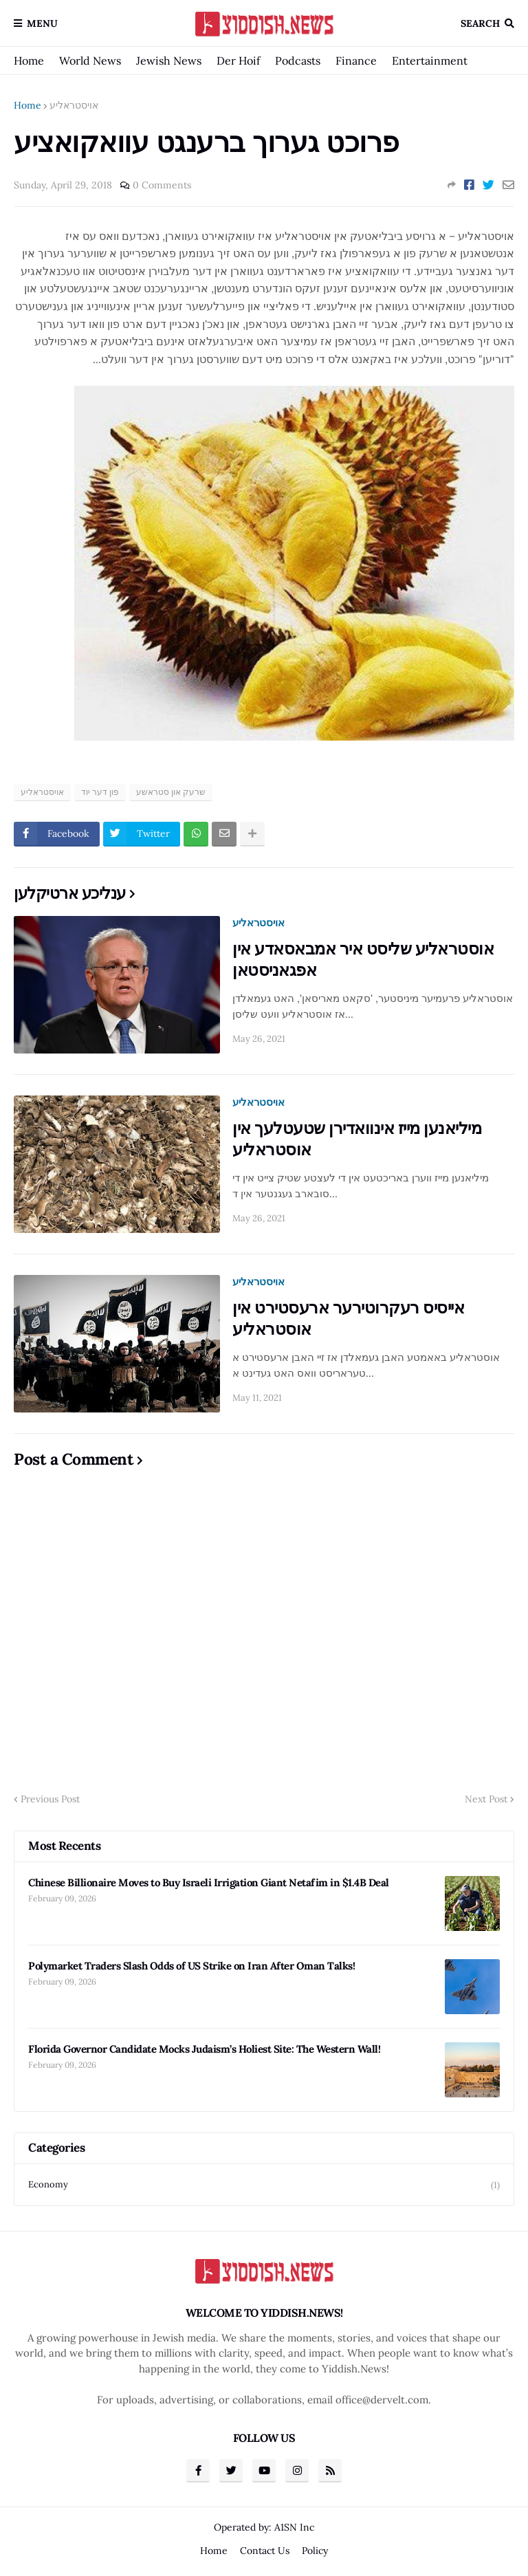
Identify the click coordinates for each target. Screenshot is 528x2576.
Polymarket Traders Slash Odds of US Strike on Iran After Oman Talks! (191, 1965)
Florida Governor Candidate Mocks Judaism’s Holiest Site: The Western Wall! (204, 2048)
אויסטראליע (74, 105)
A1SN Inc (294, 2527)
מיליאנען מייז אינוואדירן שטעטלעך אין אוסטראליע (356, 1138)
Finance (356, 60)
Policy (315, 2550)
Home (29, 60)
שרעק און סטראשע (171, 792)
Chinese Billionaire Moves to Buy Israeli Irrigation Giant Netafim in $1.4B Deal (208, 1882)
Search (480, 23)
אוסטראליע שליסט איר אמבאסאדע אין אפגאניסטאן (363, 959)
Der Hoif (238, 60)
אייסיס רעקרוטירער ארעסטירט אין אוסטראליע (348, 1318)
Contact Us (264, 2550)
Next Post (486, 1799)
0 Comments (162, 185)
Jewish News (168, 60)
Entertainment (430, 60)
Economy (264, 2185)
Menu (42, 23)
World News (90, 60)
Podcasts (297, 60)
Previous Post (50, 1799)
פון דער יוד (100, 792)
